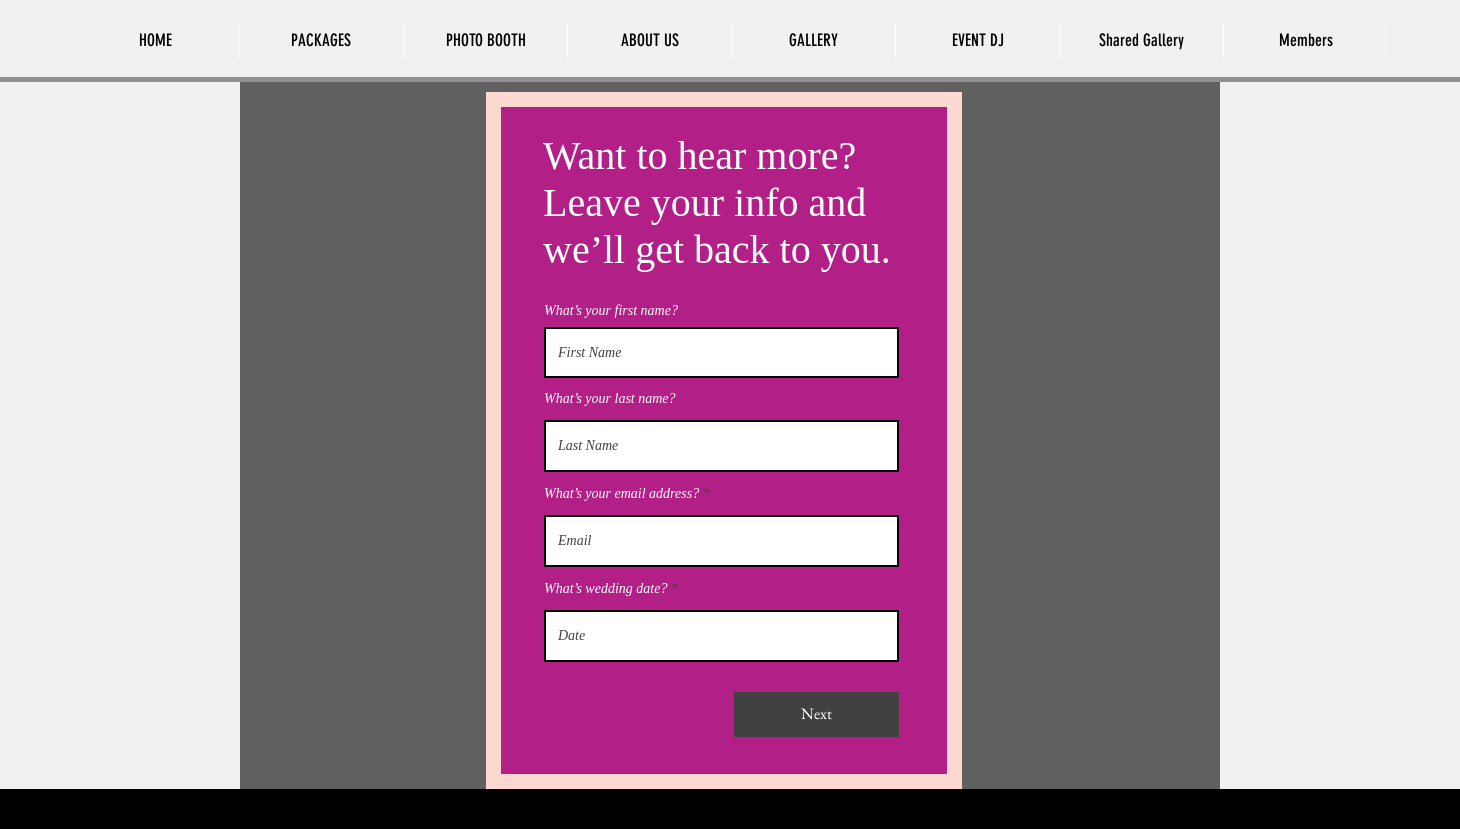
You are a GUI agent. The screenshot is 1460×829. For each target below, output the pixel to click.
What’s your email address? (621, 494)
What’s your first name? (611, 311)
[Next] (816, 714)
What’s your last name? (610, 399)
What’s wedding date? (605, 589)
